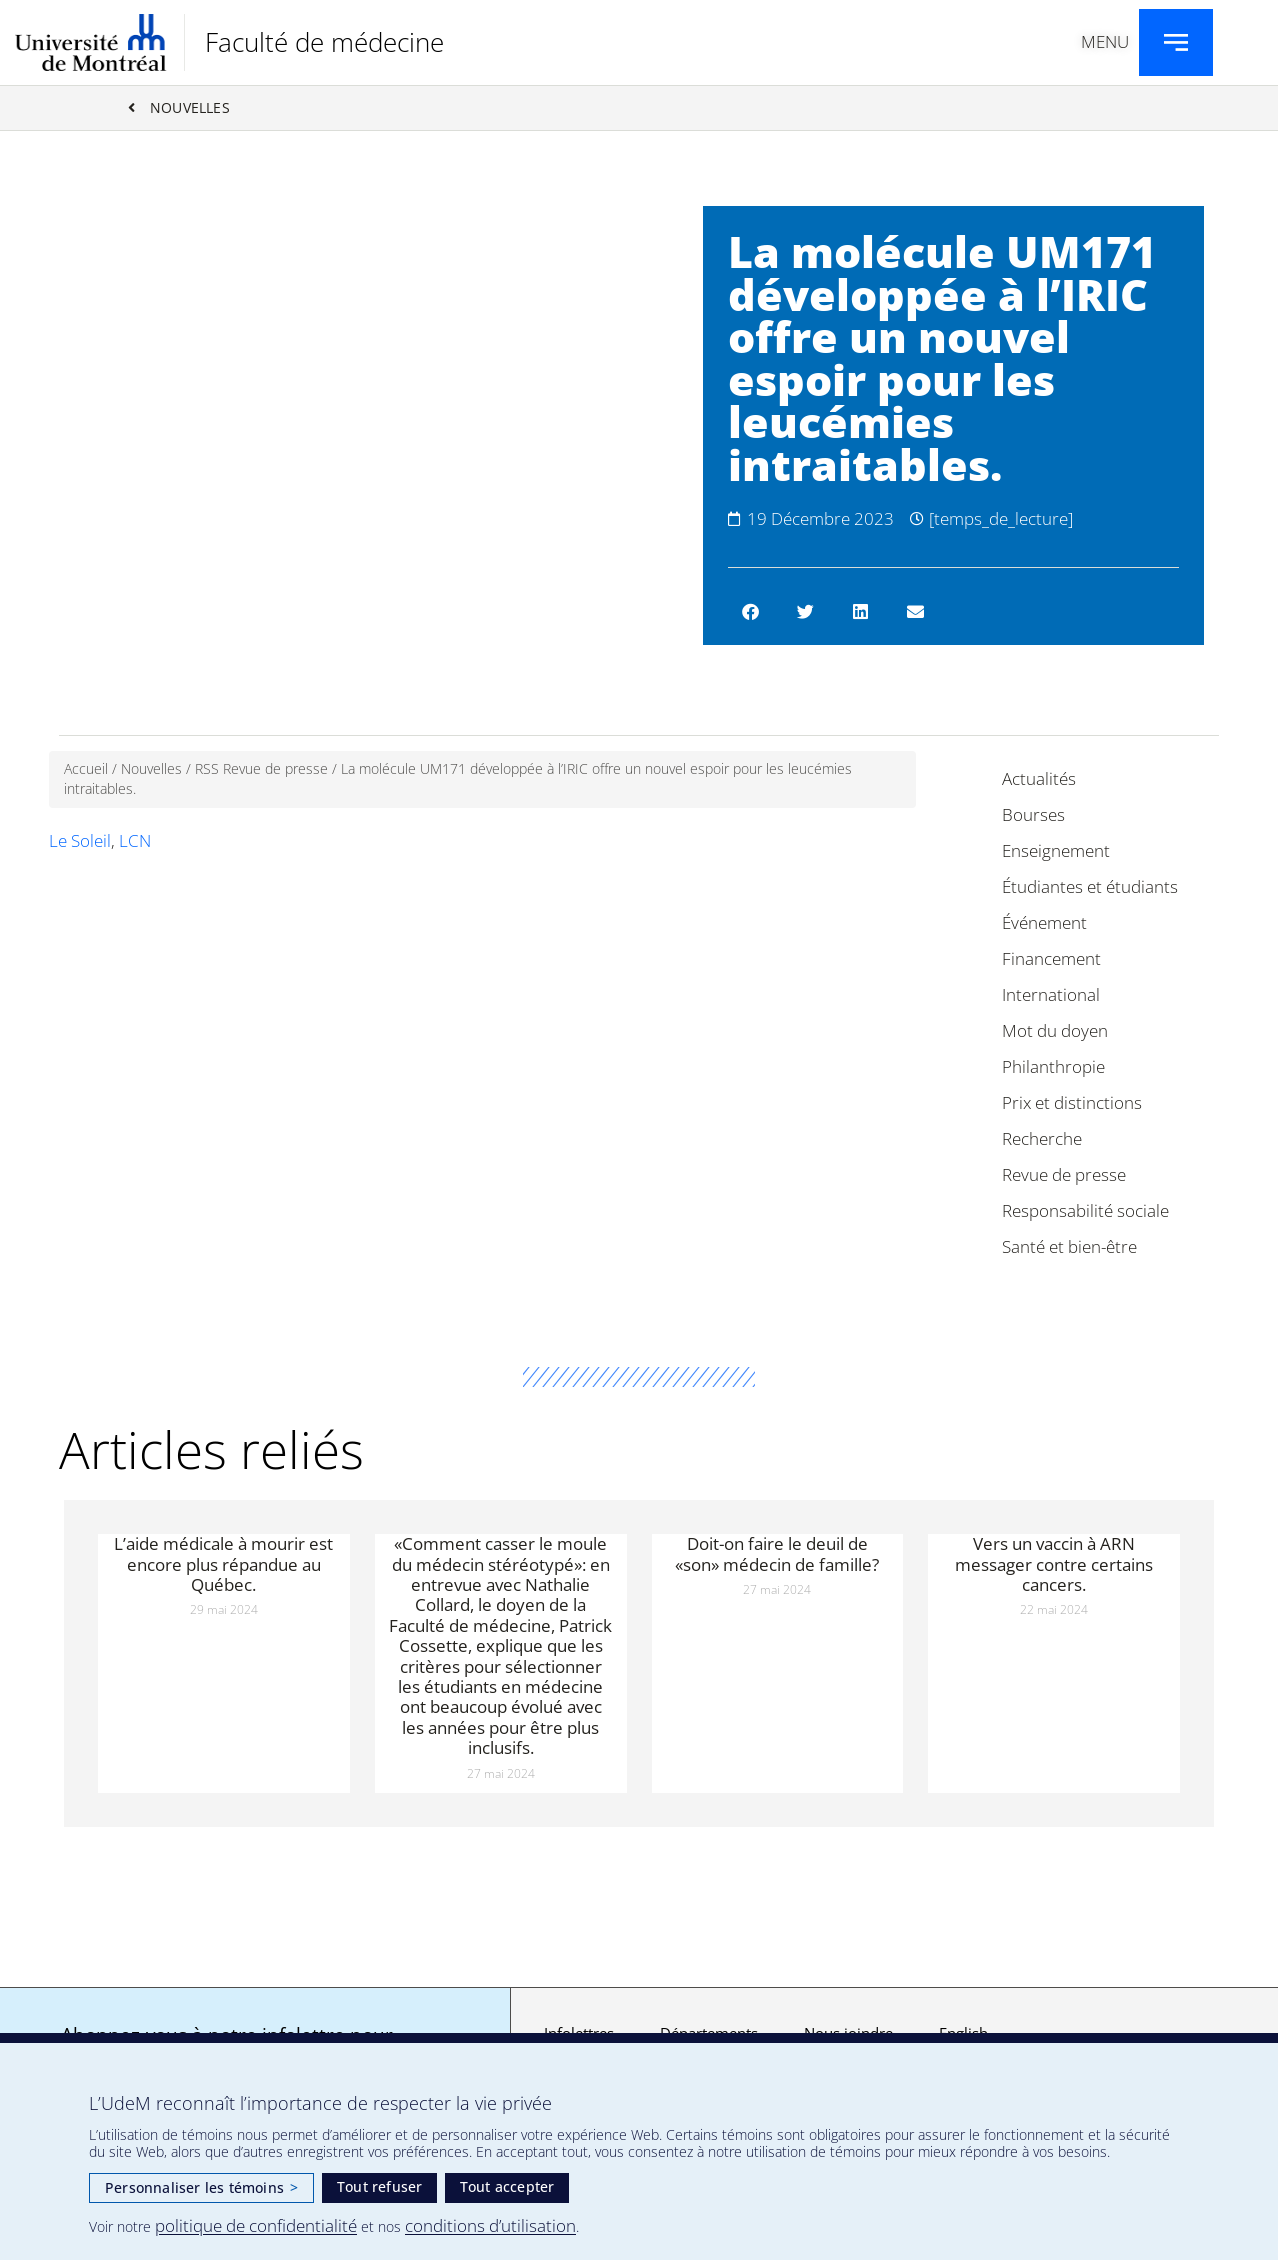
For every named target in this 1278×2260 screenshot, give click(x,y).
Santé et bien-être (1069, 1246)
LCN (135, 840)
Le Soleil (80, 840)
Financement (1051, 958)
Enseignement (1056, 850)
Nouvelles (151, 768)
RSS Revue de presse (261, 768)
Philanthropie (1053, 1066)
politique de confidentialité (256, 2225)
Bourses (1033, 814)
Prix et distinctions (1072, 1102)
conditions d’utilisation (490, 2225)
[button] (750, 611)
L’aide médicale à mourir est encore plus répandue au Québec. (223, 1564)
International (1051, 994)
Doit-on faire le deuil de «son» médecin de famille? (777, 1553)
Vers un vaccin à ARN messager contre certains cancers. (1054, 1564)
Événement (1044, 922)
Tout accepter (507, 2186)
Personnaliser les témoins (201, 2187)
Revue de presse (1064, 1174)
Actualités (1039, 778)
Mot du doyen (1055, 1030)
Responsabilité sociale (1085, 1210)
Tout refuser (379, 2186)
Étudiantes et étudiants (1090, 886)
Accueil (86, 768)
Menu (1105, 41)
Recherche (1042, 1138)
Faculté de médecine (324, 42)
